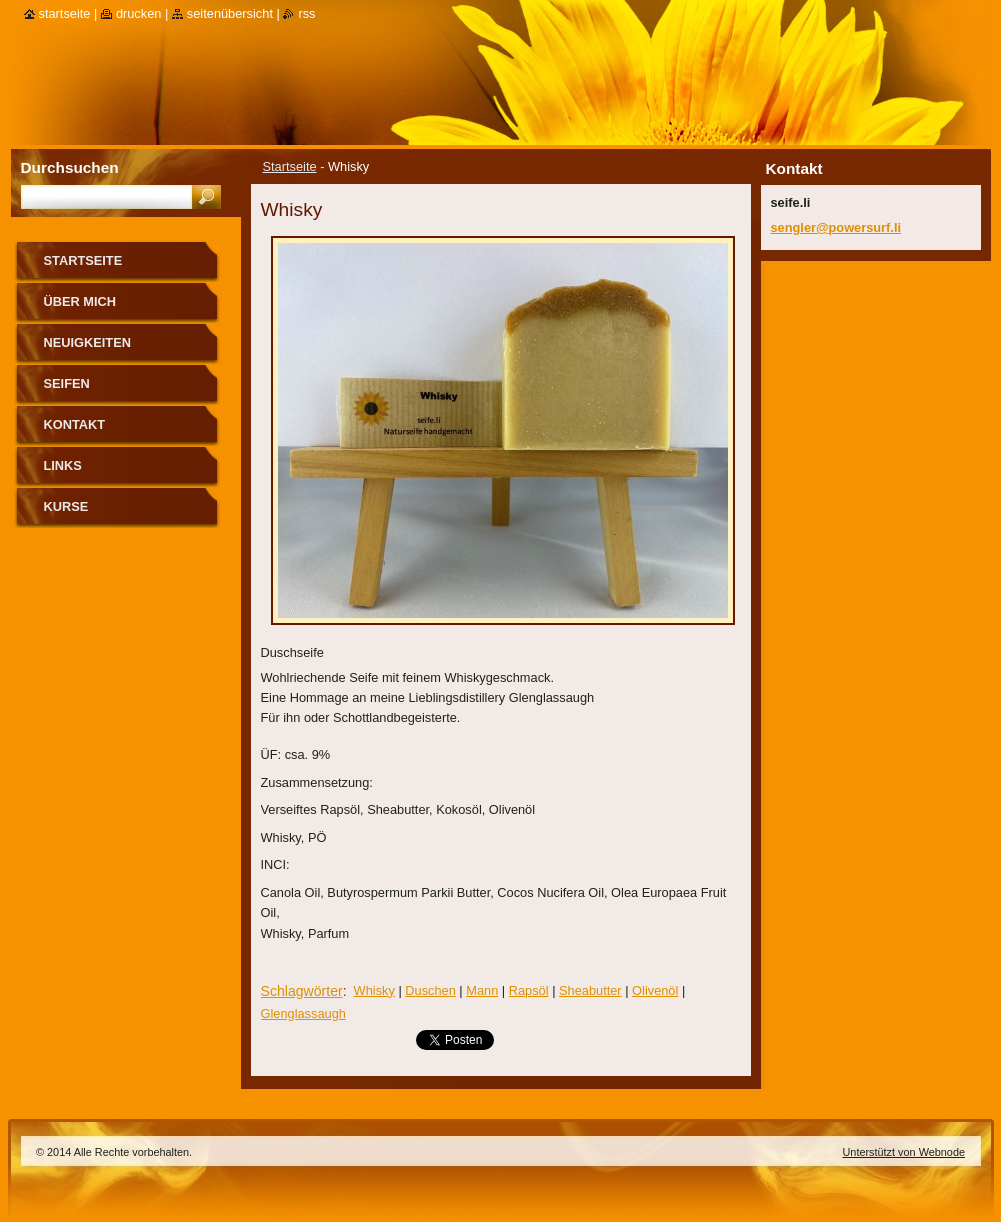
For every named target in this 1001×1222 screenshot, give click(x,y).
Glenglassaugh (303, 1013)
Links (63, 465)
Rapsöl (529, 990)
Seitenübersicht (230, 13)
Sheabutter (590, 990)
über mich (80, 301)
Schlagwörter (302, 991)
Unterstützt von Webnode (903, 1152)
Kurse (66, 506)
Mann (482, 990)
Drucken (139, 13)
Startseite (290, 166)
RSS (306, 13)
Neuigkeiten (87, 342)
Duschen (430, 990)
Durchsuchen (70, 167)
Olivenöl (655, 990)
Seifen (67, 383)
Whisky (374, 990)
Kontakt (75, 424)
